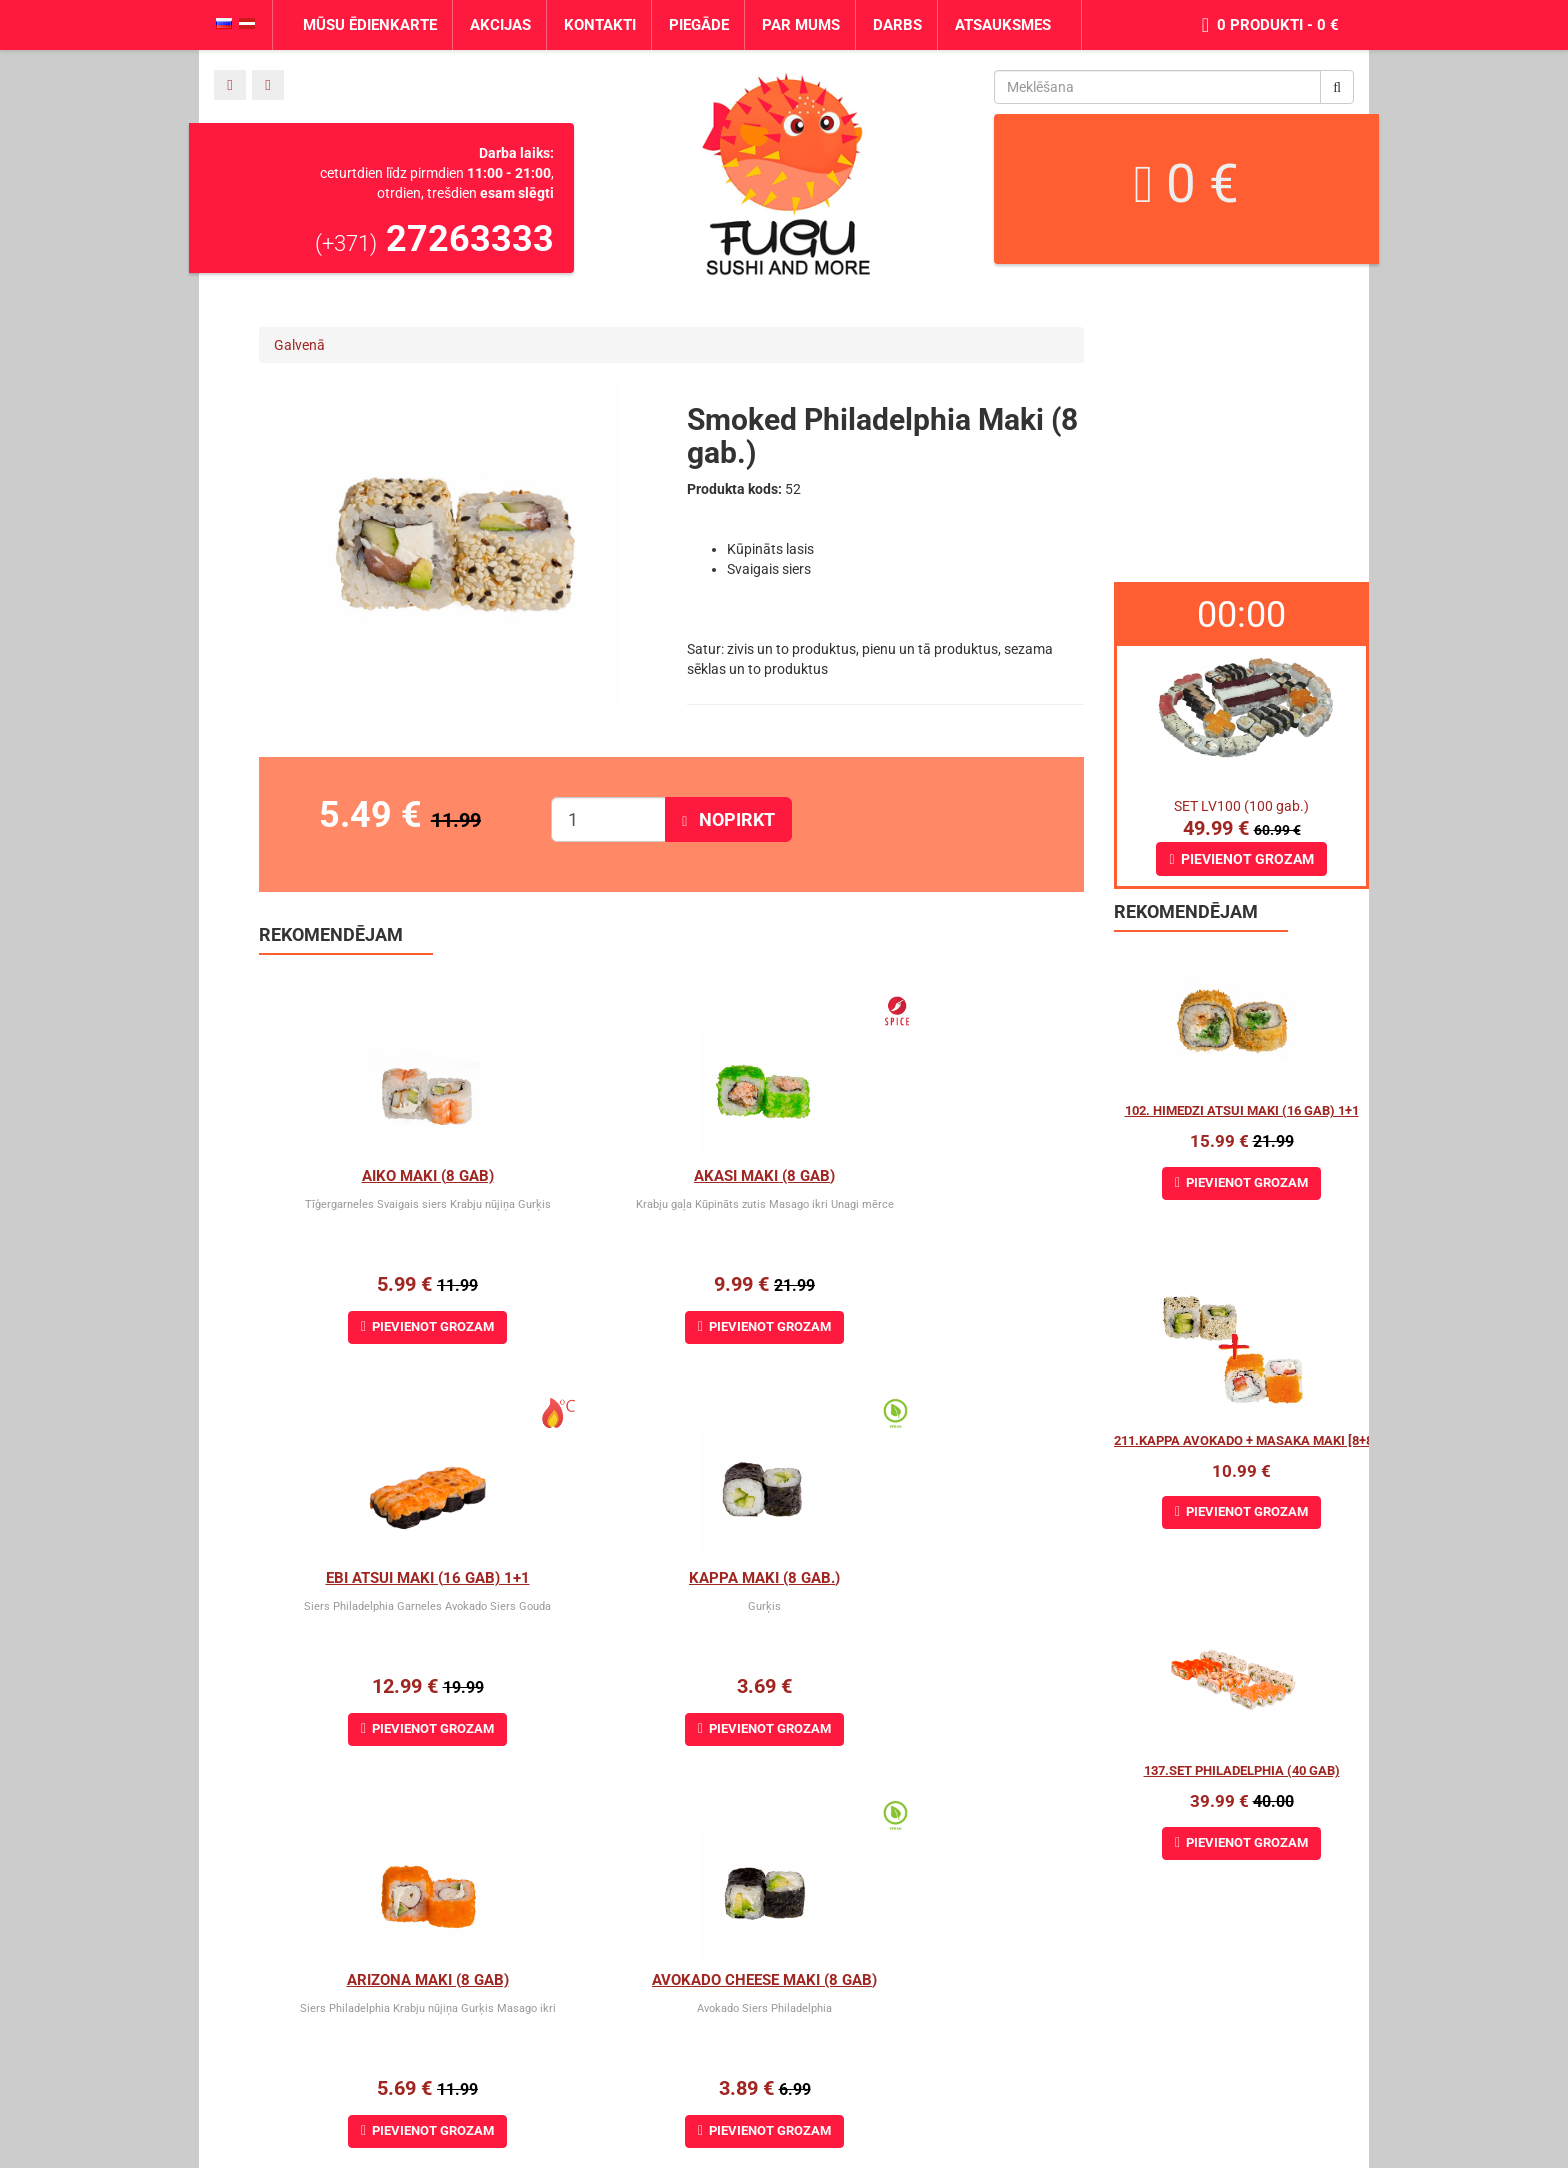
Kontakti (600, 25)
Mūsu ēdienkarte (370, 25)
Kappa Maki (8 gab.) (396, 1578)
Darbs (897, 25)
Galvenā (299, 345)
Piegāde (699, 25)
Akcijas (500, 25)
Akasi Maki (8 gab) (671, 1176)
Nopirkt (728, 819)
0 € (1186, 184)
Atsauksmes (1003, 25)
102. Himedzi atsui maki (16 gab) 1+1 (1242, 1110)
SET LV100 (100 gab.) (1241, 806)
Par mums (801, 25)
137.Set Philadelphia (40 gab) (1242, 1770)
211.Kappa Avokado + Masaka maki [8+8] (1245, 1440)
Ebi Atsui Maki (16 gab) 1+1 (946, 1176)
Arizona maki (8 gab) (671, 1578)
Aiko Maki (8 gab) (396, 1176)
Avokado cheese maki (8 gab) (946, 1578)
